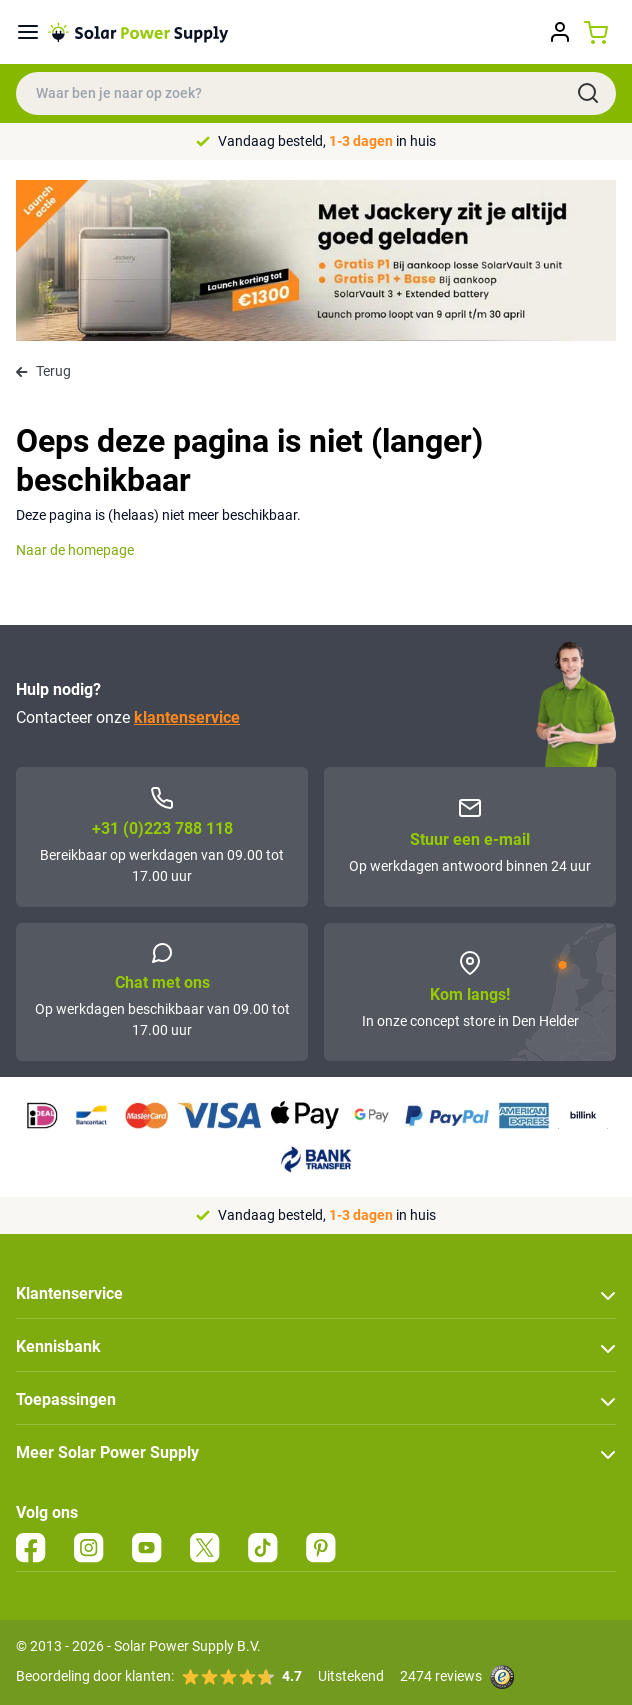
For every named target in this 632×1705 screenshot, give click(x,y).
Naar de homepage (75, 550)
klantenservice (187, 717)
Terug (43, 371)
